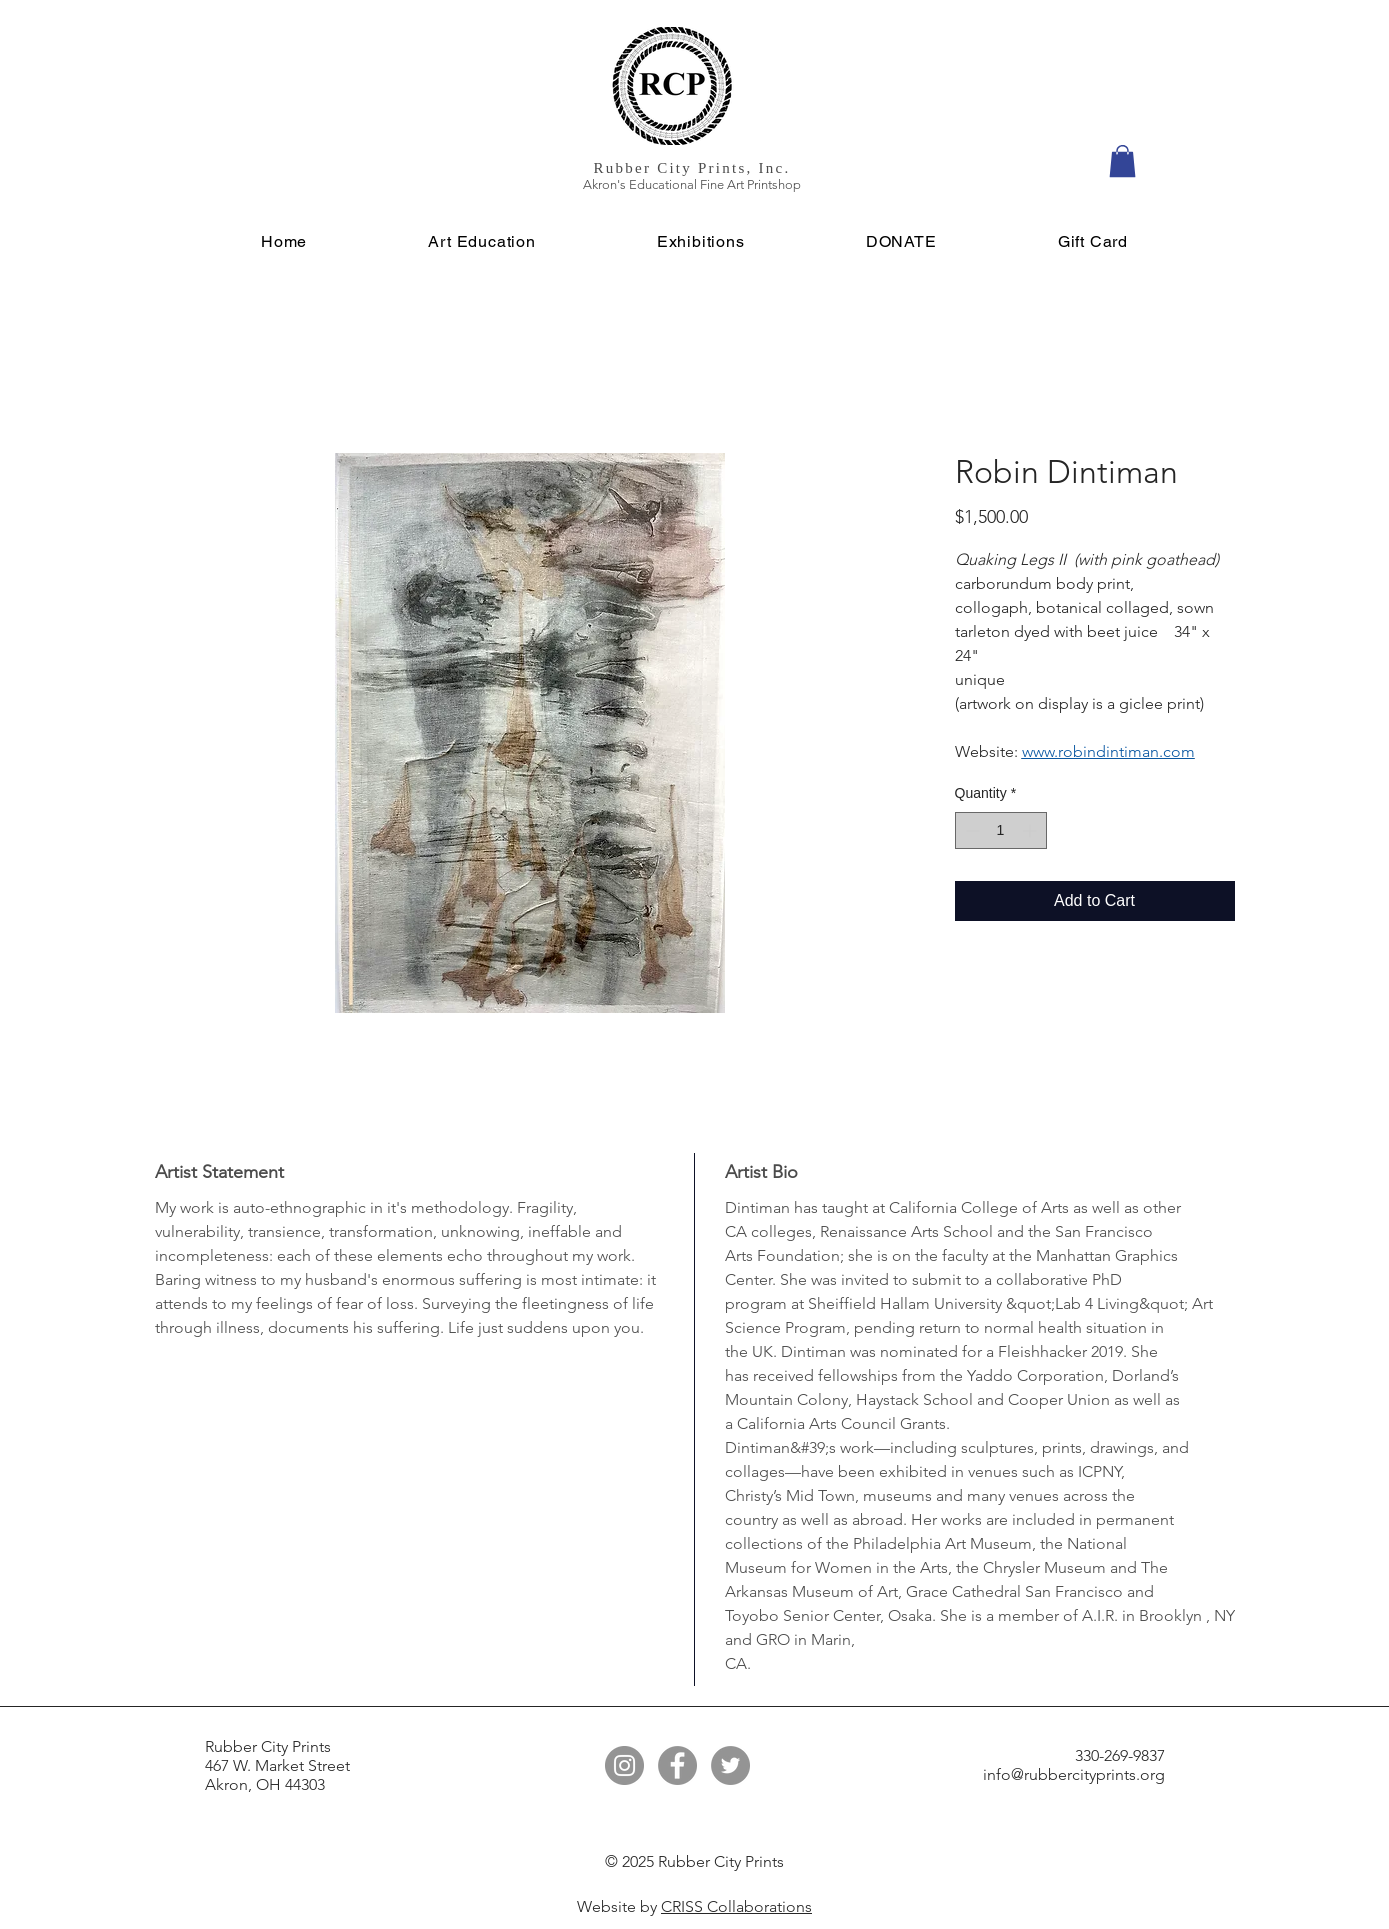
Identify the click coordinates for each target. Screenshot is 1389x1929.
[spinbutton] (1001, 830)
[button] (1122, 161)
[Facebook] (677, 1765)
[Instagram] (624, 1765)
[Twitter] (730, 1765)
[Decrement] (970, 830)
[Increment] (1031, 830)
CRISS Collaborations (736, 1906)
